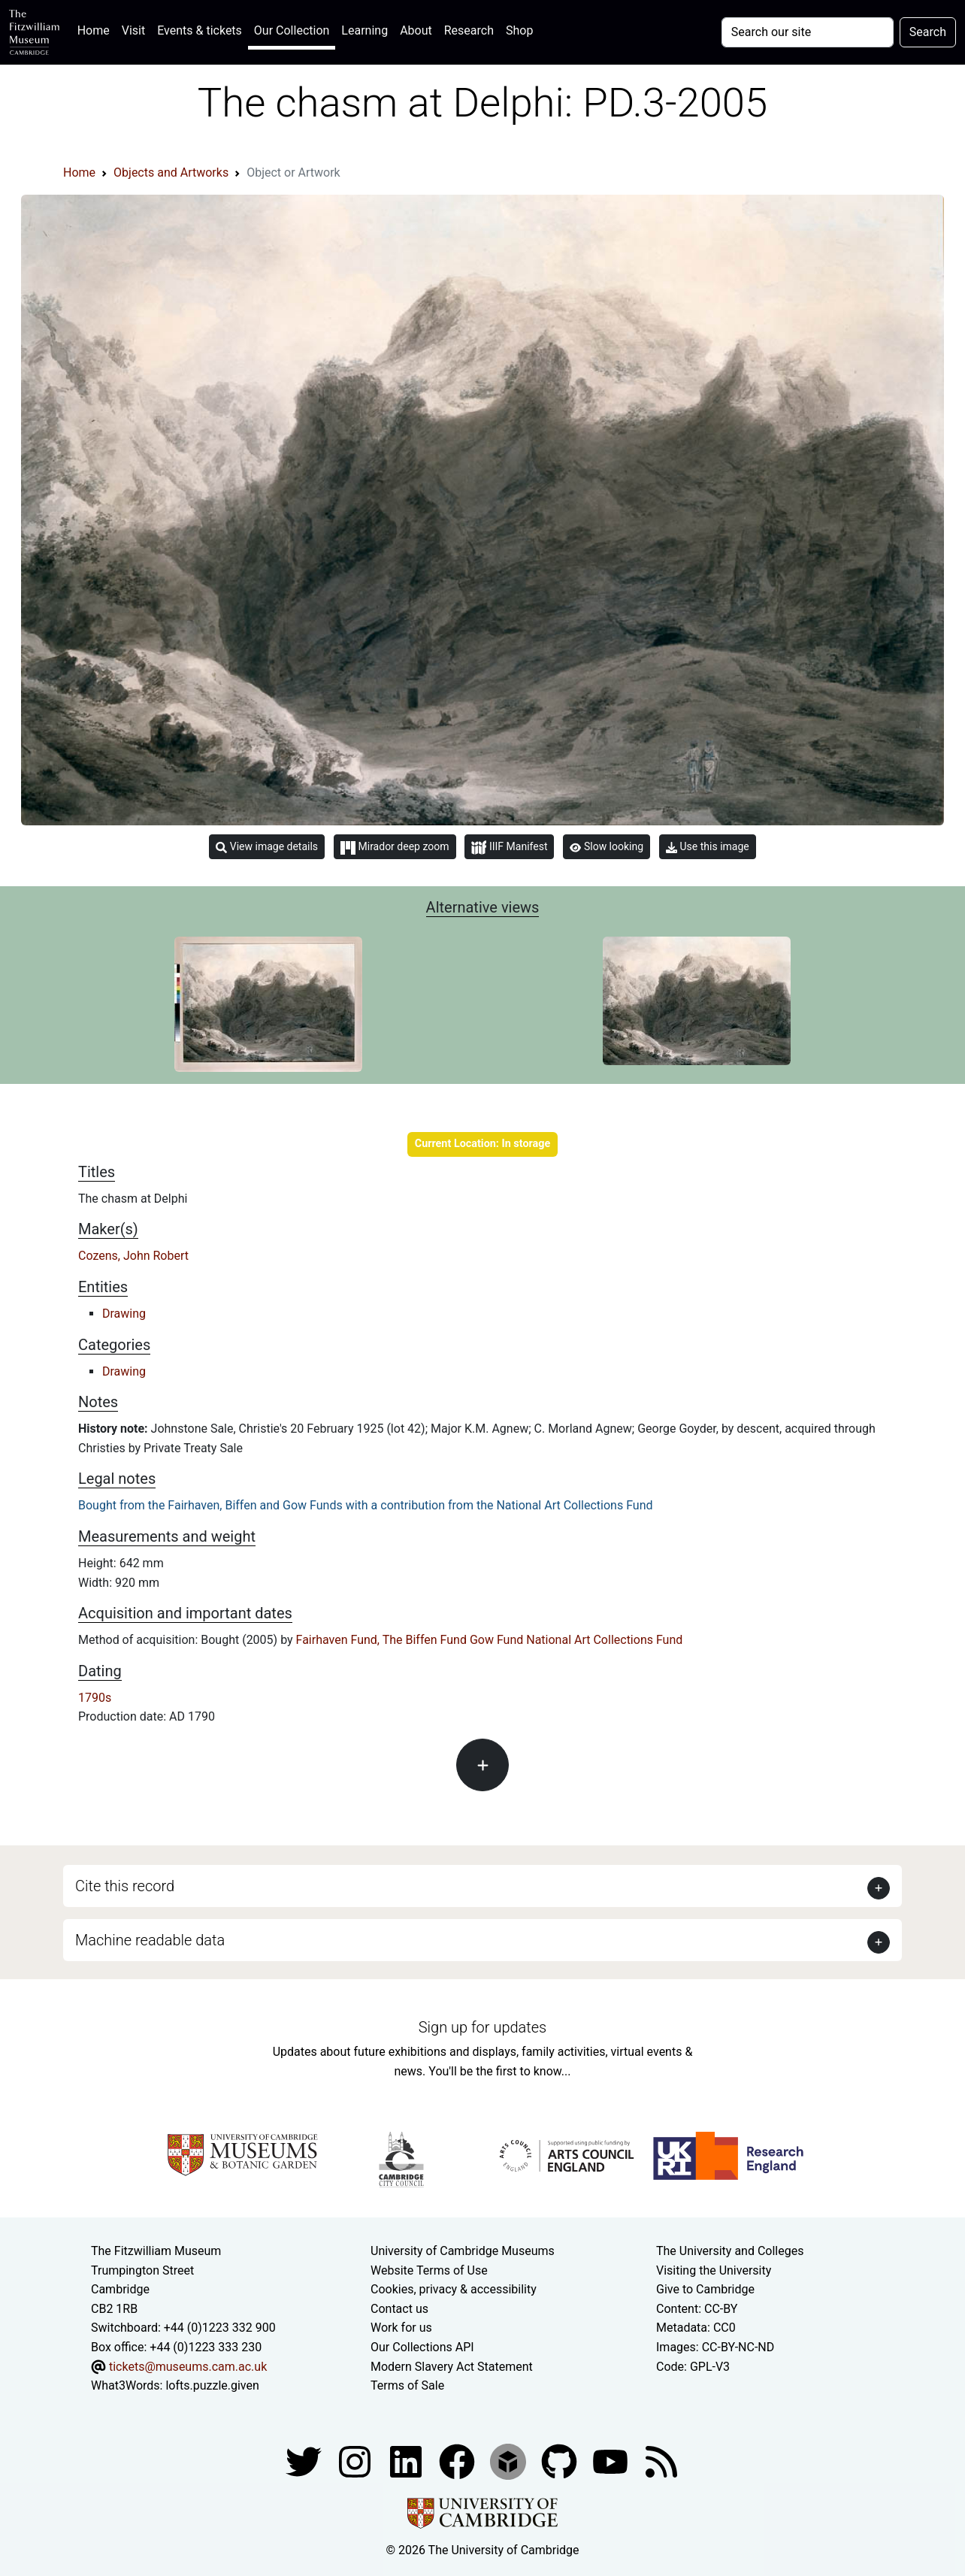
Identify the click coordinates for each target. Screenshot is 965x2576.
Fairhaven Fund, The (349, 1640)
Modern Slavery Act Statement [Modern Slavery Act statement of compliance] (452, 2367)
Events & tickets (199, 30)
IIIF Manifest (509, 847)
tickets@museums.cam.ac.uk (188, 2367)
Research (469, 30)
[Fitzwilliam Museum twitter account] (305, 2460)
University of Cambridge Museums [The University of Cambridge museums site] (463, 2251)
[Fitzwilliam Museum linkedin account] (458, 2460)
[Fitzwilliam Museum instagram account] (356, 2460)
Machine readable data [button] (150, 1940)
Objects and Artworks (170, 172)
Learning (364, 30)
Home (96, 29)
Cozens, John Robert (133, 1256)
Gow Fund (496, 1640)
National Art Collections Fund (604, 1640)
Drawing (124, 1313)
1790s (94, 1698)
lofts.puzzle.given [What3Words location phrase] (212, 2385)
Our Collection (291, 30)
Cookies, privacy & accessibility (454, 2289)
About (416, 30)
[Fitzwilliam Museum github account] (560, 2460)
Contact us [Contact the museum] (399, 2309)
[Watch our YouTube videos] (611, 2460)
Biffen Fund (435, 1640)
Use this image (707, 846)
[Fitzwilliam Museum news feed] (661, 2460)
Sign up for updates (482, 2027)
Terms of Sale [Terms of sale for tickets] (407, 2385)
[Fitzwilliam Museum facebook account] (407, 2460)
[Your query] (807, 32)
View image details (267, 846)
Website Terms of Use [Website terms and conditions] (429, 2270)
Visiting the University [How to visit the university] (713, 2270)
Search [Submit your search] (927, 32)
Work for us (401, 2327)
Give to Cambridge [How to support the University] (705, 2289)
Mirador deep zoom (394, 847)
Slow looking (606, 846)
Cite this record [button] (124, 1886)
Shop (519, 30)
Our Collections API (422, 2347)
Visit (133, 30)
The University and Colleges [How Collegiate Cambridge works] (729, 2251)
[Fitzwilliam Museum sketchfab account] (509, 2460)
